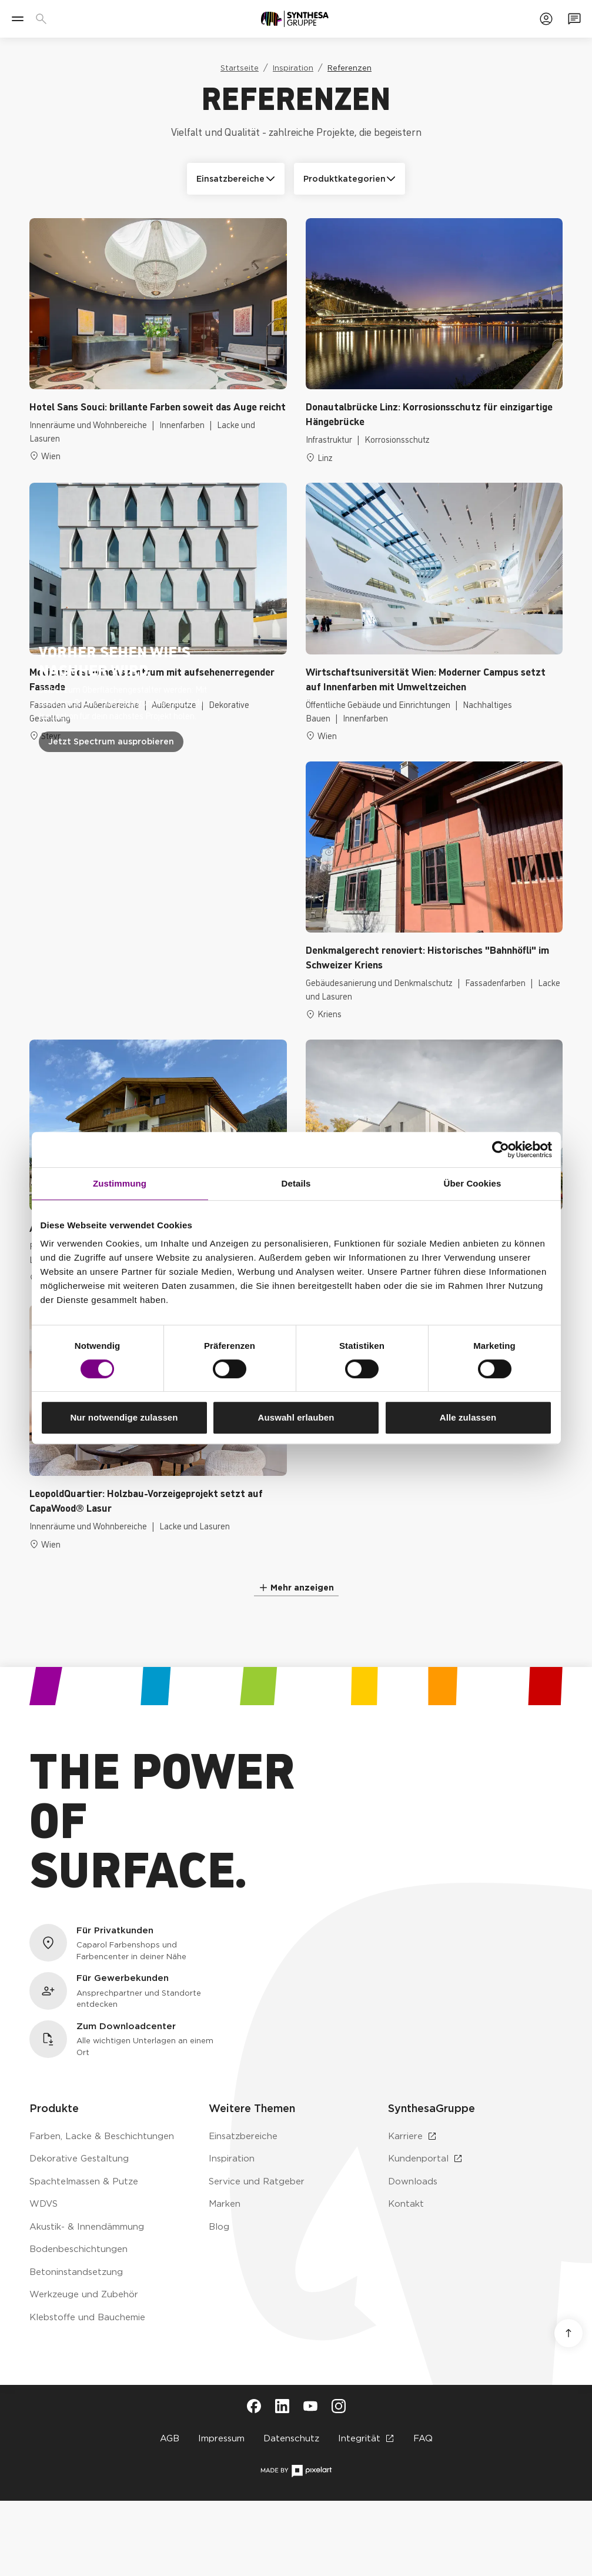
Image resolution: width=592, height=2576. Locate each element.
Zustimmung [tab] (119, 1183)
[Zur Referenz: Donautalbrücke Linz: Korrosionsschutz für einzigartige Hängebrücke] (434, 341)
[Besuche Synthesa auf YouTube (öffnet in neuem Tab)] (310, 2406)
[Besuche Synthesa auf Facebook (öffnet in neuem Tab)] (254, 2406)
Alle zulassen (468, 1417)
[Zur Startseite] (295, 19)
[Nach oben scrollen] (568, 2333)
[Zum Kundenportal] (546, 19)
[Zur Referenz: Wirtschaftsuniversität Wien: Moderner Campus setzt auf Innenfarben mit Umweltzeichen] (434, 612)
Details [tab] (296, 1183)
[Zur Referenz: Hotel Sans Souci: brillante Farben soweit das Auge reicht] (157, 341)
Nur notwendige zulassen (124, 1417)
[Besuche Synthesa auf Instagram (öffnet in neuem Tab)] (339, 2406)
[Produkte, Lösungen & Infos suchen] (43, 19)
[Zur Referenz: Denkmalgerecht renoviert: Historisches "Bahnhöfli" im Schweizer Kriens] (434, 891)
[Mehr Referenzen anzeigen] (296, 1587)
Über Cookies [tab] (472, 1183)
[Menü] (18, 19)
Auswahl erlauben (296, 1417)
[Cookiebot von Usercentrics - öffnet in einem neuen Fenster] (500, 1149)
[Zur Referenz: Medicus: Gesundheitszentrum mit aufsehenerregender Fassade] (157, 612)
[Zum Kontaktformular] (574, 19)
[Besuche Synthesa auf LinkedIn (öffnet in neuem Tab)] (282, 2406)
